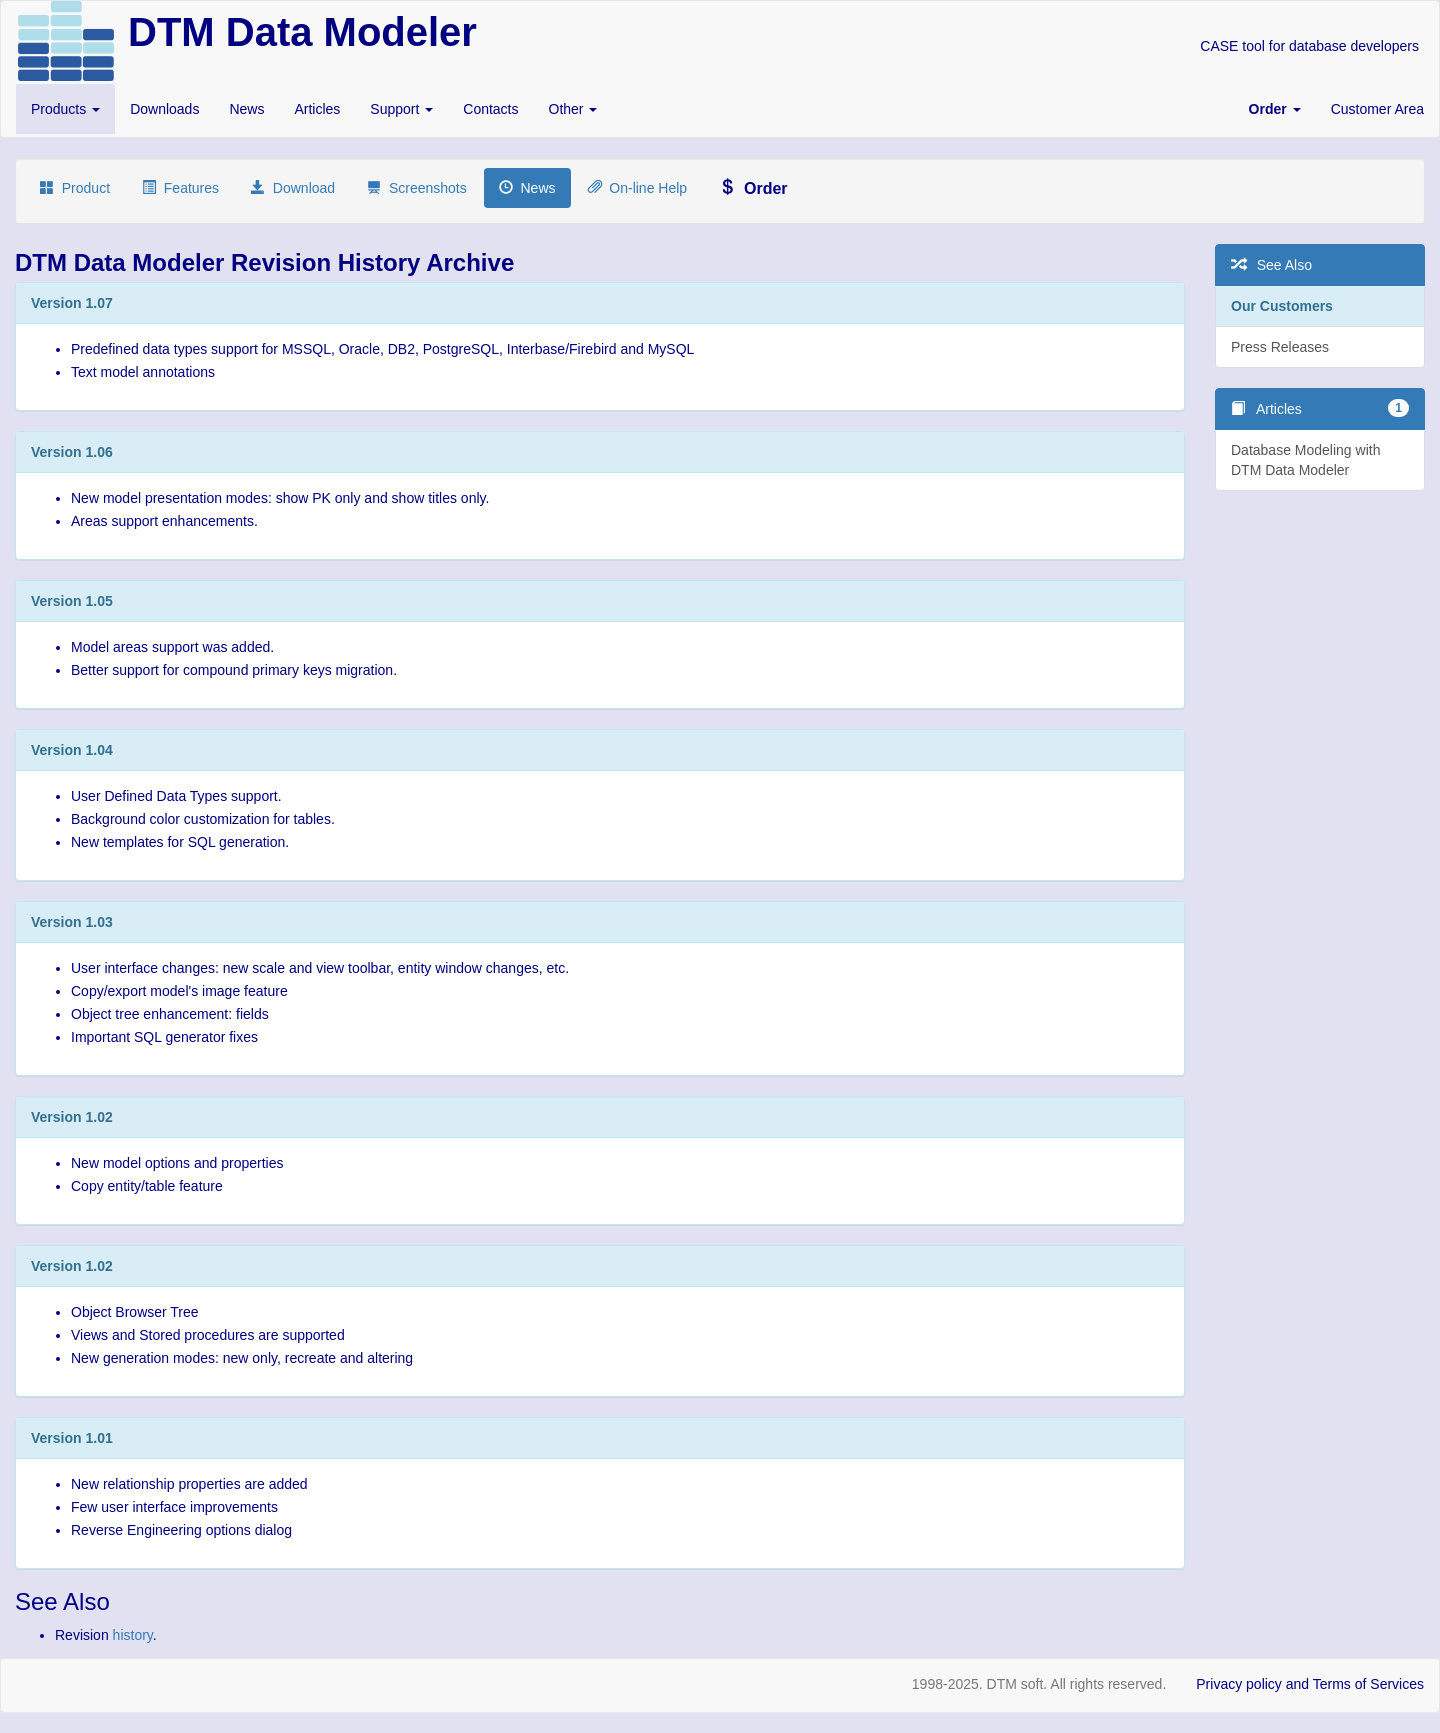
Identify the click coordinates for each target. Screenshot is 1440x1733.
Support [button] (401, 109)
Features (180, 188)
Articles (317, 109)
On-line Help (638, 188)
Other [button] (573, 109)
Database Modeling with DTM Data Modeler (1305, 460)
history (133, 1635)
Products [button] (65, 109)
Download (293, 188)
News (246, 109)
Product (75, 188)
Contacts (490, 109)
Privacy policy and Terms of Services (1310, 1684)
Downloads (164, 109)
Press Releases (1280, 347)
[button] (1275, 109)
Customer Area (1377, 109)
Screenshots (417, 188)
